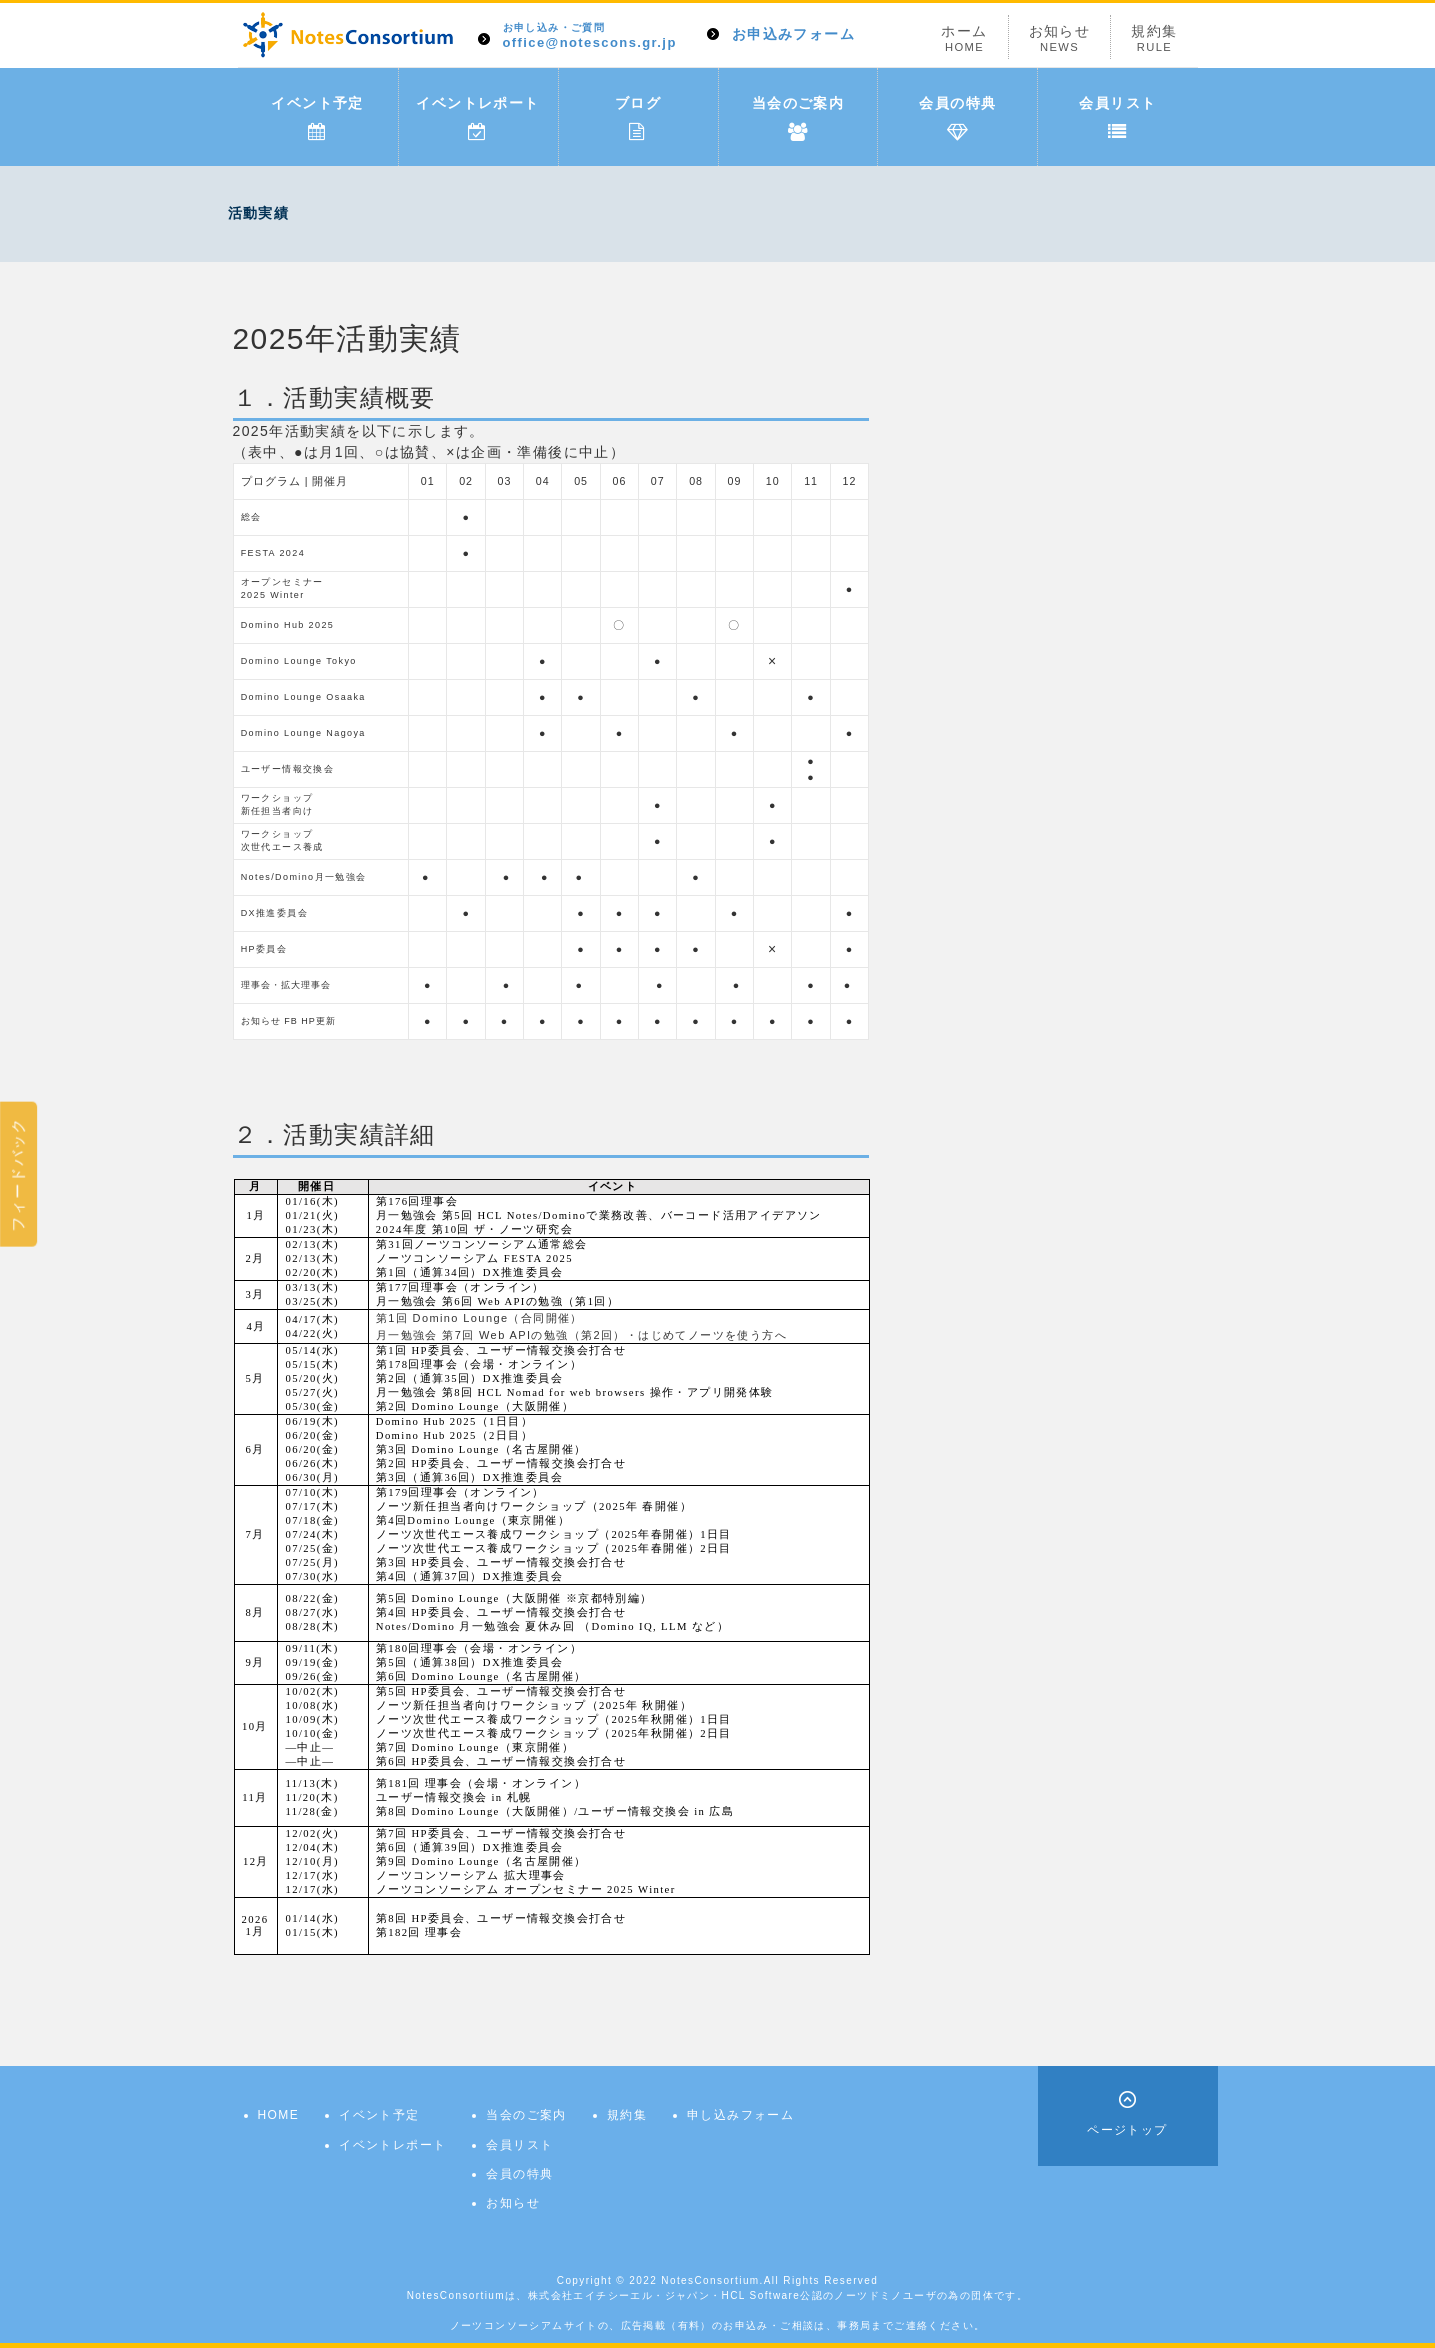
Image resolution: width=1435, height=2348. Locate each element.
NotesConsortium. (712, 2280)
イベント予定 (317, 118)
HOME (279, 2115)
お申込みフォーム (793, 34)
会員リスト (1117, 118)
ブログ (638, 118)
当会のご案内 (798, 118)
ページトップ (1127, 2130)
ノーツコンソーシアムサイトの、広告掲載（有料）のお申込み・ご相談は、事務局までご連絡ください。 (718, 2325)
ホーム (964, 38)
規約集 (1154, 38)
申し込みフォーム (740, 2115)
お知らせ (1060, 38)
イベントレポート (477, 118)
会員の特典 (957, 118)
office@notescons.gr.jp (590, 36)
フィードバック (18, 1173)
